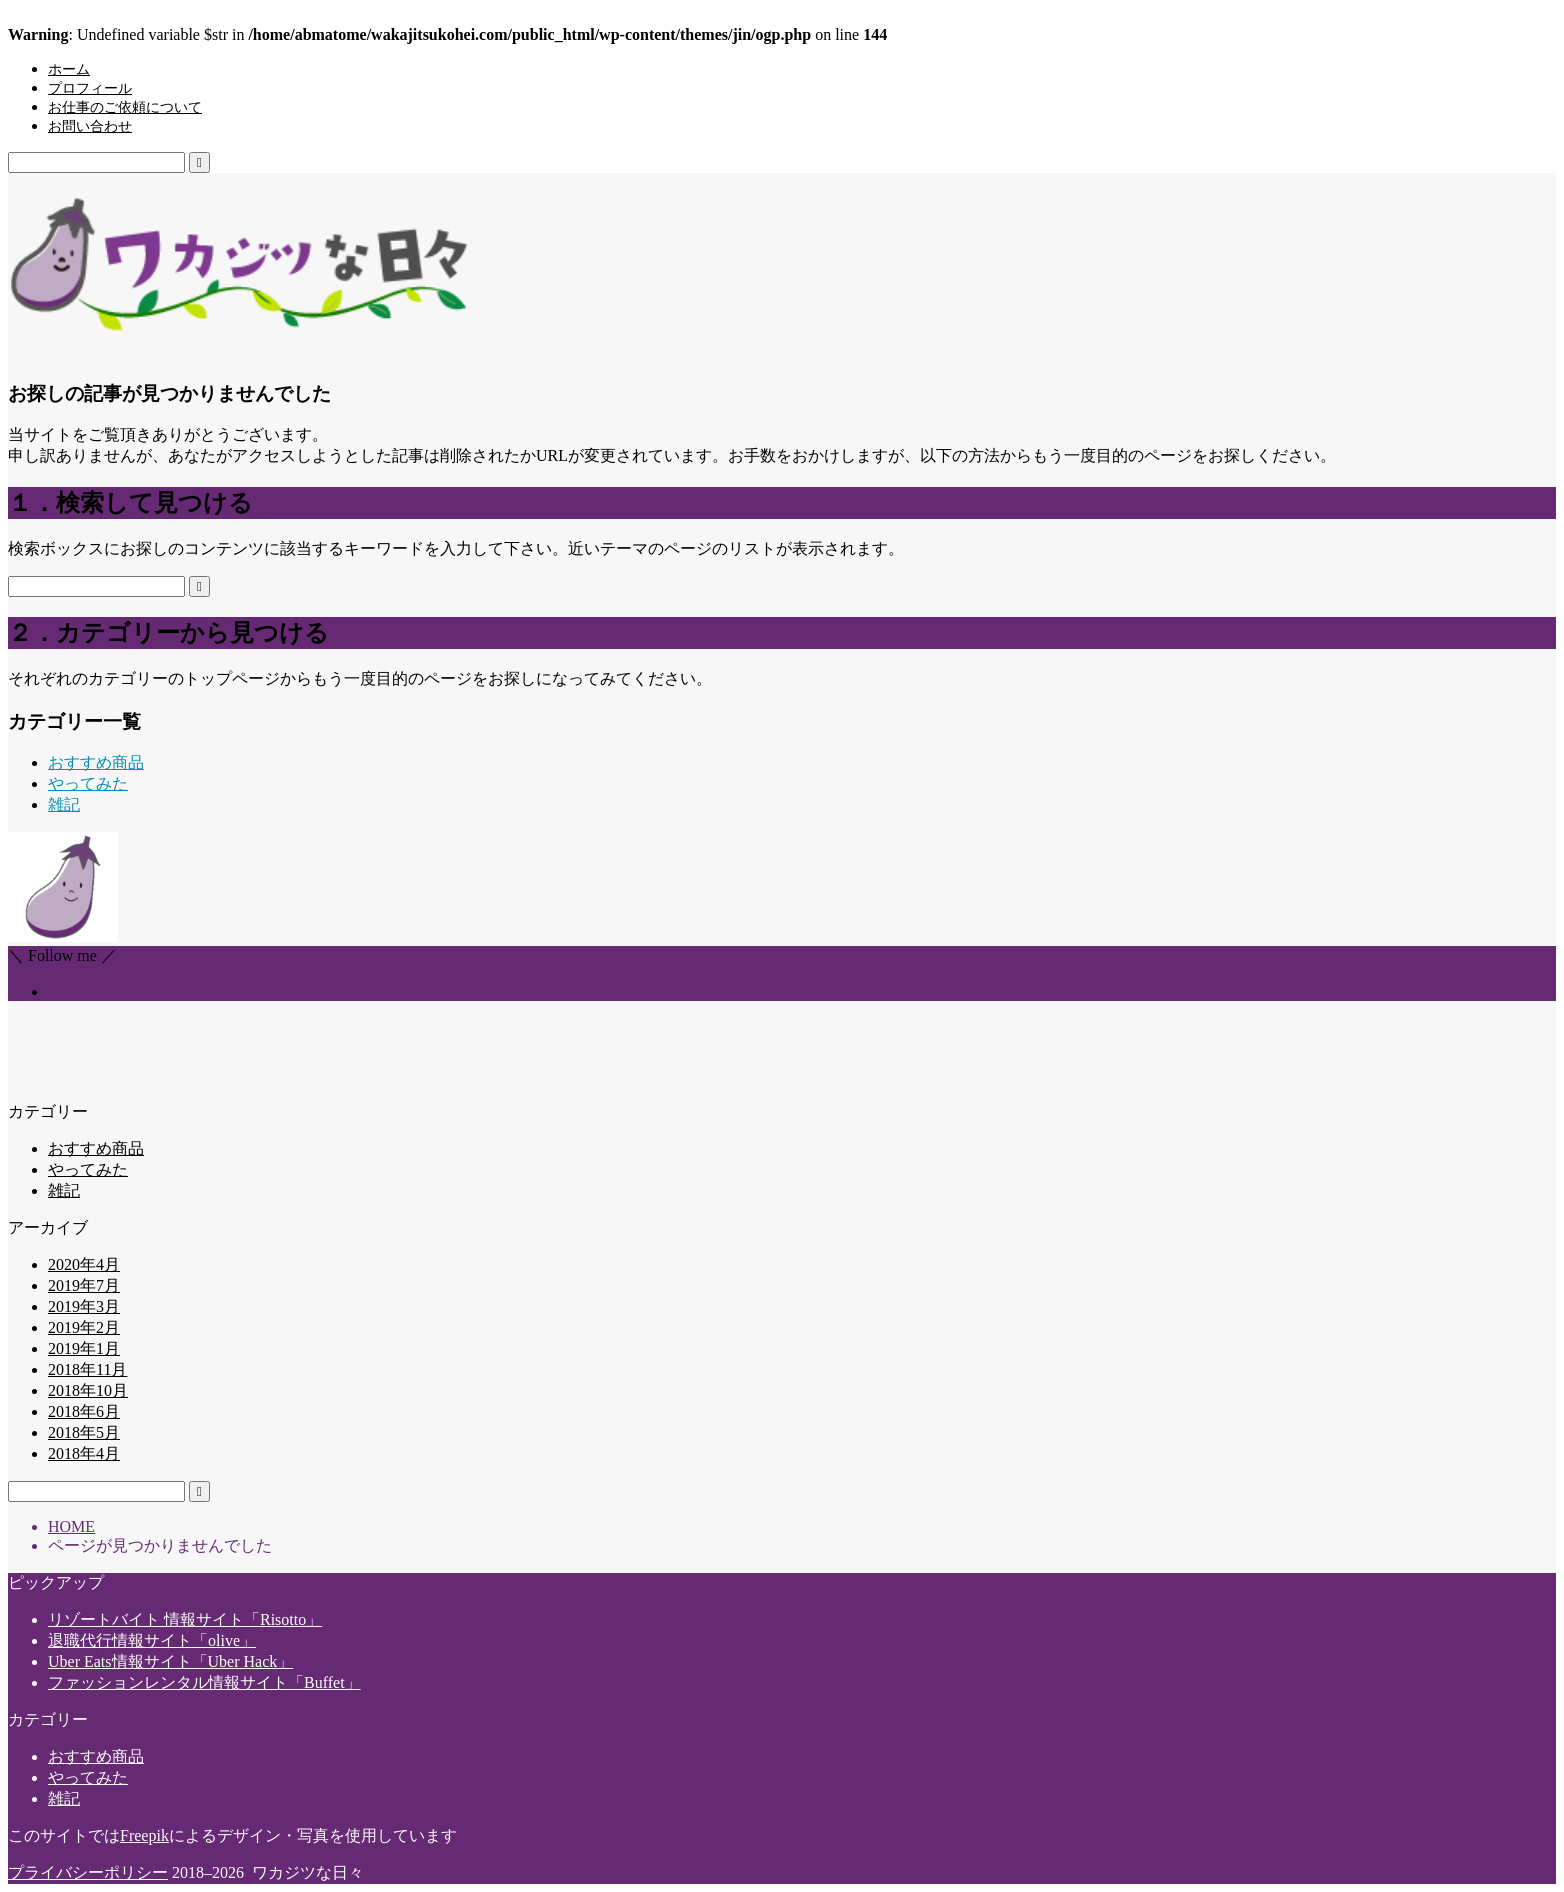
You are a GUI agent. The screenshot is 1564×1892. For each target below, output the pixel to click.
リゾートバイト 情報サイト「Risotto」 (185, 1619)
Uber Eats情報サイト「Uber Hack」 (170, 1661)
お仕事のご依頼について (125, 107)
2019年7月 (84, 1285)
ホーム (69, 69)
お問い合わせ (90, 126)
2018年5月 (84, 1432)
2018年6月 (84, 1411)
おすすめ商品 (96, 762)
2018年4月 (84, 1453)
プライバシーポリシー (88, 1872)
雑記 (64, 804)
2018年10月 (88, 1390)
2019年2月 (84, 1327)
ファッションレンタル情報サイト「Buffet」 (204, 1682)
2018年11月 (87, 1369)
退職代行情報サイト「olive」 (152, 1640)
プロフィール (90, 88)
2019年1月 (84, 1348)
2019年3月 (84, 1306)
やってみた (88, 783)
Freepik (144, 1835)
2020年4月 (84, 1264)
